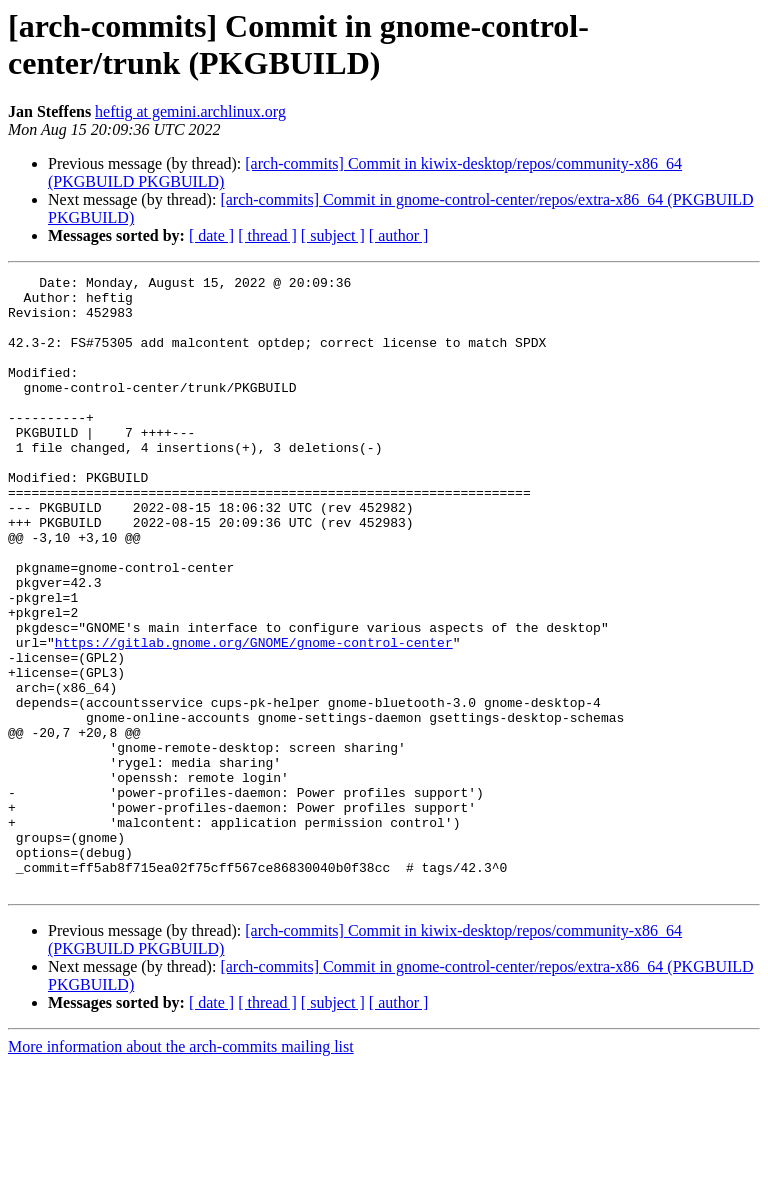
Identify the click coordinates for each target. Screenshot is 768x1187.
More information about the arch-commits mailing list (181, 1169)
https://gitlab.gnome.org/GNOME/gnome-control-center (254, 717)
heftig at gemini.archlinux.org (190, 111)
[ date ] (211, 235)
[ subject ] (333, 235)
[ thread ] (267, 235)
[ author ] (399, 235)
